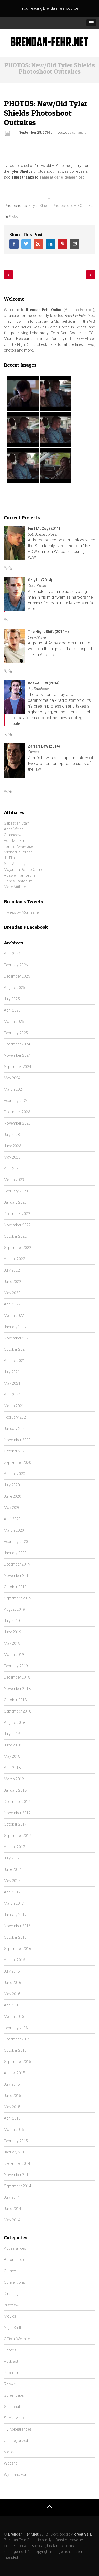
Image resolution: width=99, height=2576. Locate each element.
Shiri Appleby (14, 864)
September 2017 (17, 1835)
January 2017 (15, 1915)
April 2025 (12, 1010)
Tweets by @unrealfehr (23, 912)
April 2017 (12, 1892)
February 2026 (16, 965)
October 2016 (15, 1937)
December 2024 (17, 1044)
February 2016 (16, 2028)
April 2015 (12, 2118)
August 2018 (14, 1722)
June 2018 (12, 1745)
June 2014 (12, 2209)
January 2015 (15, 2152)
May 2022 (12, 1293)
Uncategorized (16, 2440)
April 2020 (12, 1519)
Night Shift (12, 2327)
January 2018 (15, 1790)
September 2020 (17, 1462)
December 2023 (17, 1112)
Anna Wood (14, 829)
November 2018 (17, 1688)
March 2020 (14, 1530)
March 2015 (14, 2129)
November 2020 (17, 1440)
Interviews (12, 2305)
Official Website (17, 2339)
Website (10, 2463)
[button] (91, 22)
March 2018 (14, 1779)
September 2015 (17, 2062)
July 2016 (12, 1971)
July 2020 (12, 1485)
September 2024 (17, 1067)
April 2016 (12, 2005)
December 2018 (17, 1677)
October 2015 (15, 2050)
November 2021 (17, 1338)
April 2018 (12, 1768)
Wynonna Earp (16, 2474)
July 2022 (12, 1270)
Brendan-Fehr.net (79, 310)
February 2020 (16, 1541)
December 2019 (17, 1564)
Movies (10, 2316)
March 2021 (14, 1406)
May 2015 (12, 2107)
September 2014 (17, 2186)
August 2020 (14, 1474)
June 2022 (12, 1281)
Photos (13, 217)
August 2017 (14, 1847)
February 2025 (16, 1033)
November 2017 (17, 1813)
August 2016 (14, 1960)
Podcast (11, 2361)
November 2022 (17, 1225)
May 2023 (12, 1157)
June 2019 (12, 1632)
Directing (11, 2294)
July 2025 (12, 999)
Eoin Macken (14, 841)
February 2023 (16, 1191)
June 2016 (12, 1982)
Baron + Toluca (17, 2260)
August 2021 (14, 1361)
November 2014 (17, 2175)
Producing (12, 2373)
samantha (79, 132)
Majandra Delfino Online (23, 869)
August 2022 (14, 1259)
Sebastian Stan (16, 823)
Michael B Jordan (18, 852)
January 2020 (15, 1553)
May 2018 (12, 1756)
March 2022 (14, 1315)
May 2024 (12, 1078)
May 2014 (12, 2220)
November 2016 (17, 1926)
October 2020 (15, 1451)
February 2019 (16, 1666)
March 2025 (14, 1021)
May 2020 (12, 1508)
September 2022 (17, 1248)
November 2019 (17, 1575)
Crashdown (13, 835)
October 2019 (15, 1587)
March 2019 (14, 1655)
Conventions (14, 2282)
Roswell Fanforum (19, 875)
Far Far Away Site (18, 846)
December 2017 (17, 1802)
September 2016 (17, 1949)
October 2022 (15, 1236)
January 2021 (15, 1428)
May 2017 (12, 1881)
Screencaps (14, 2395)
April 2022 (12, 1304)
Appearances (15, 2248)
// (50, 197)
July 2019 (12, 1621)
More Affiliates (16, 887)
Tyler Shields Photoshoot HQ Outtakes (62, 206)
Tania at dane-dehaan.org (62, 177)
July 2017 (12, 1858)
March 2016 (14, 2016)
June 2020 (12, 1496)
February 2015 (16, 2141)
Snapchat (12, 2407)
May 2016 (12, 1994)
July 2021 (12, 1372)
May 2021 (12, 1383)
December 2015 (17, 2039)
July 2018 (12, 1734)
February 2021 (16, 1417)
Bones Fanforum (18, 881)
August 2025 (14, 987)
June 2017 (12, 1869)
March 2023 (14, 1180)
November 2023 (17, 1123)
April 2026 (12, 954)
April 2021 (12, 1395)
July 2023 (12, 1134)
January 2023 (15, 1202)
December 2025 (17, 976)
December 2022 (17, 1214)
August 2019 (14, 1609)
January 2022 (15, 1327)
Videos (10, 2452)
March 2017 (14, 1903)
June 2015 (12, 2096)
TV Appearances (18, 2429)
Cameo (10, 2271)
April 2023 (12, 1168)
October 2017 (15, 1824)
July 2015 (12, 2084)
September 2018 (17, 1711)
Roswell (10, 2384)
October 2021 (15, 1349)
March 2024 (14, 1089)
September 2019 (17, 1598)
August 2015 (14, 2073)
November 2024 (17, 1055)
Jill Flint (10, 858)
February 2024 (16, 1101)
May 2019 (12, 1643)
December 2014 (17, 2163)
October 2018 (15, 1700)
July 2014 (12, 2197)
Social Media (14, 2418)
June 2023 (12, 1146)
